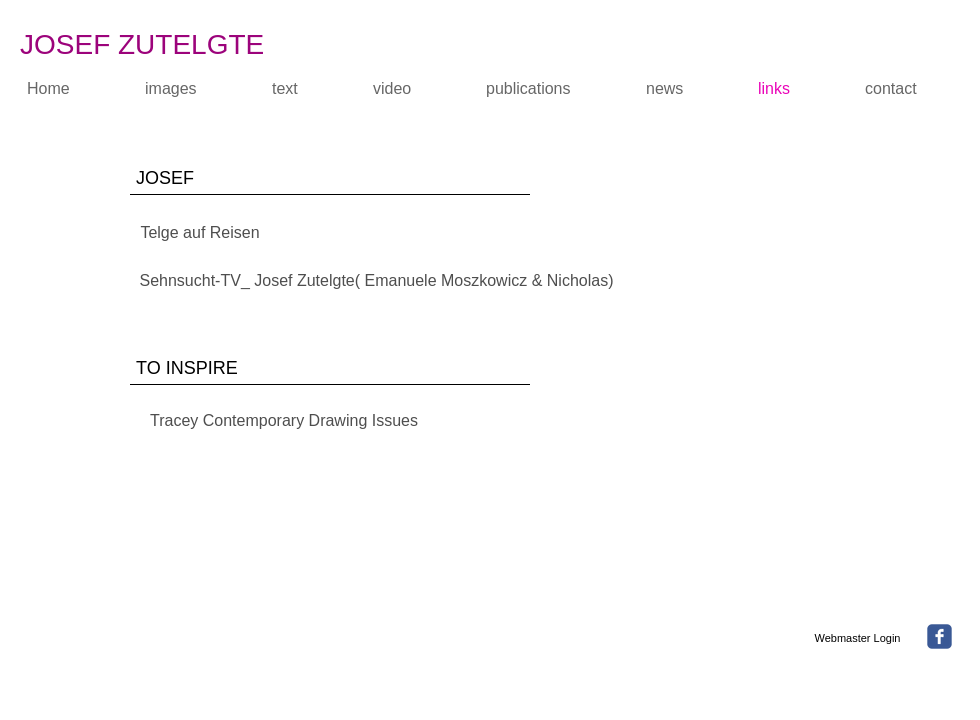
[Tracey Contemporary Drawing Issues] (284, 422)
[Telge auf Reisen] (200, 233)
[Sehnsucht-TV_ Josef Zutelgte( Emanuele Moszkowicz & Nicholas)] (376, 281)
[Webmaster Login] (857, 638)
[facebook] (939, 636)
